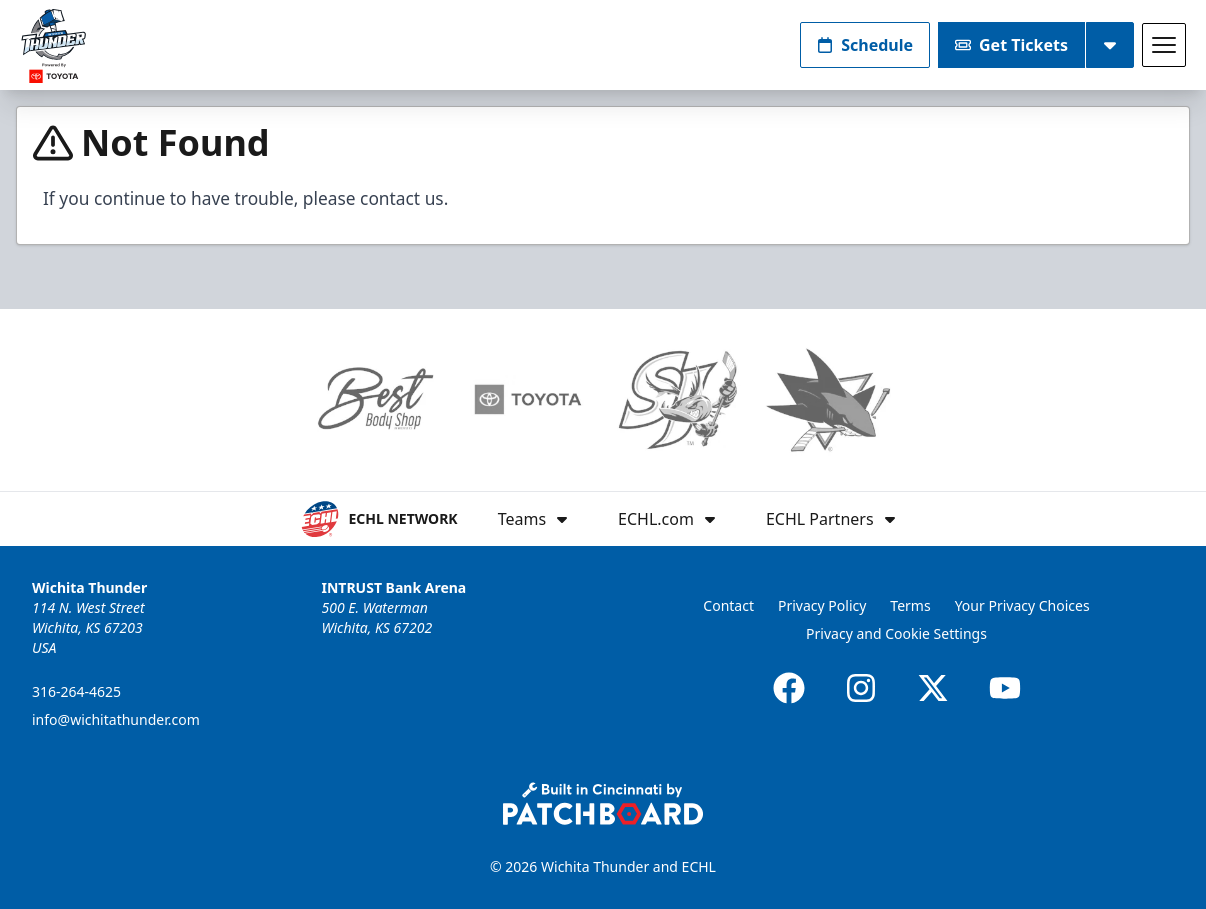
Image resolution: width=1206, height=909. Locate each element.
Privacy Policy (822, 605)
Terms (910, 605)
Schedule (865, 45)
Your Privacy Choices (1022, 605)
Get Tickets (1011, 45)
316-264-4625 (76, 691)
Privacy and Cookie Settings (896, 633)
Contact (728, 605)
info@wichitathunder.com (116, 719)
